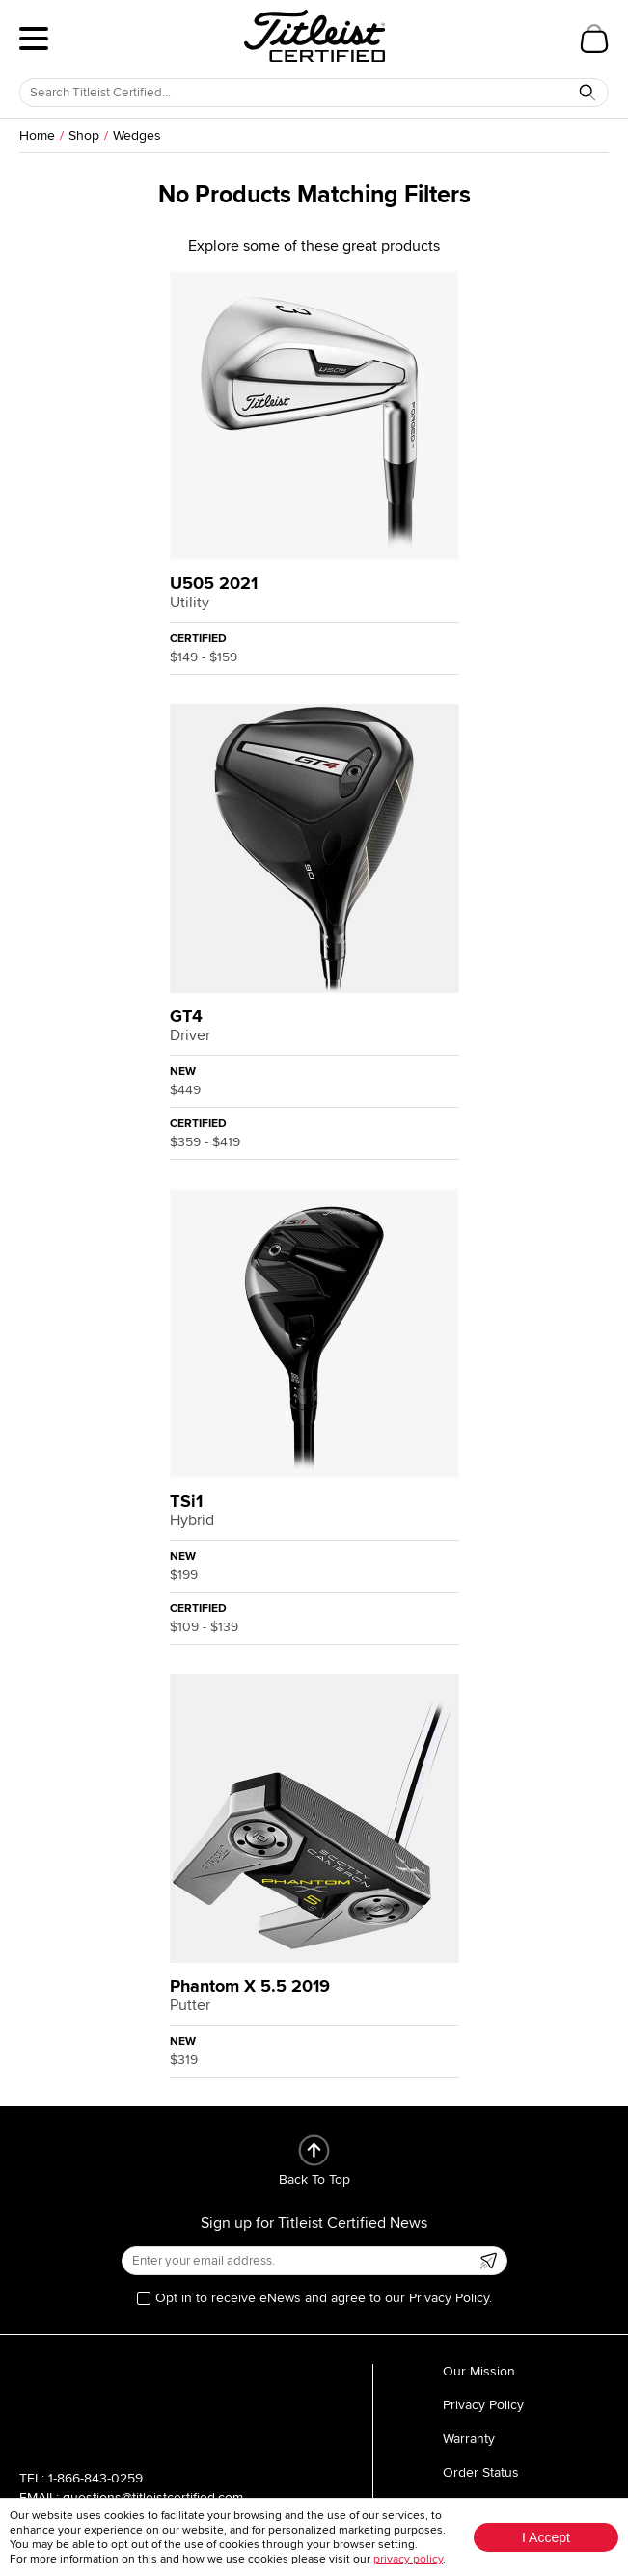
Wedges (137, 135)
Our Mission (479, 2371)
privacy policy (408, 2559)
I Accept (546, 2537)
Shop (83, 135)
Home (37, 135)
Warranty (469, 2438)
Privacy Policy (483, 2405)
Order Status (481, 2472)
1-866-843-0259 (95, 2478)
